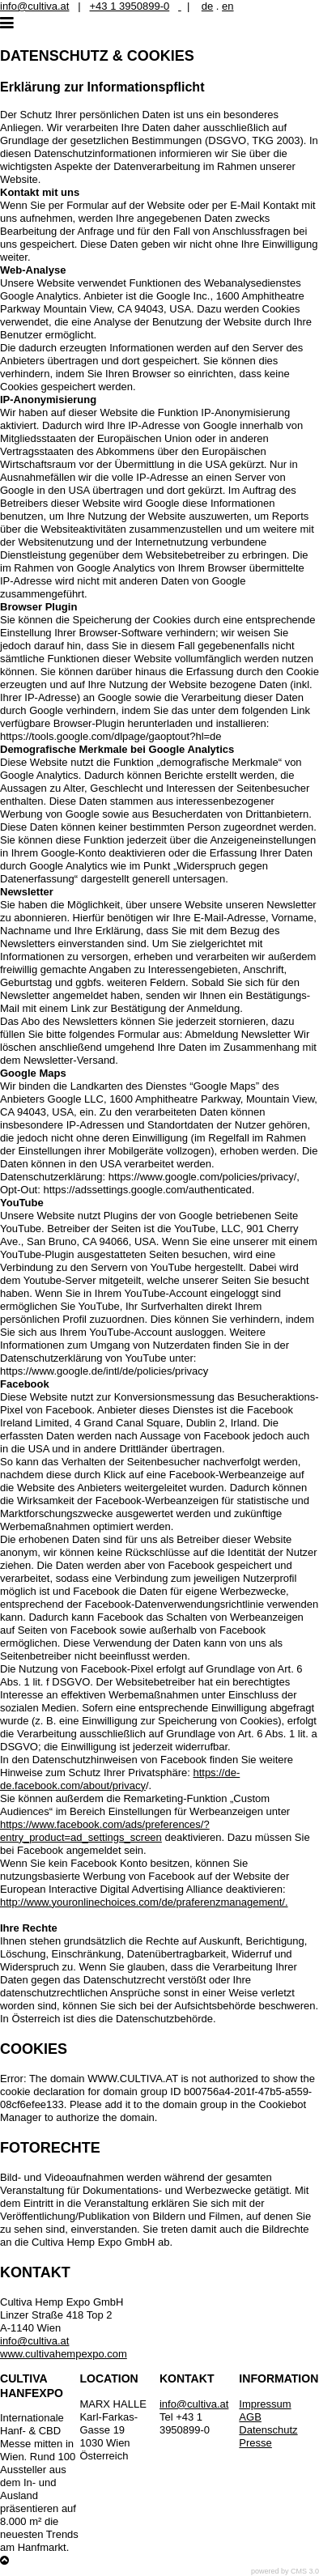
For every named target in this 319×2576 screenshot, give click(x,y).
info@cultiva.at (34, 6)
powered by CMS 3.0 (285, 2571)
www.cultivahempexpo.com (63, 2354)
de (207, 6)
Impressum (265, 2404)
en (227, 6)
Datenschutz (268, 2430)
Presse (255, 2443)
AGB (250, 2417)
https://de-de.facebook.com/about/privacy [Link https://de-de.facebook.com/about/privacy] (120, 1779)
